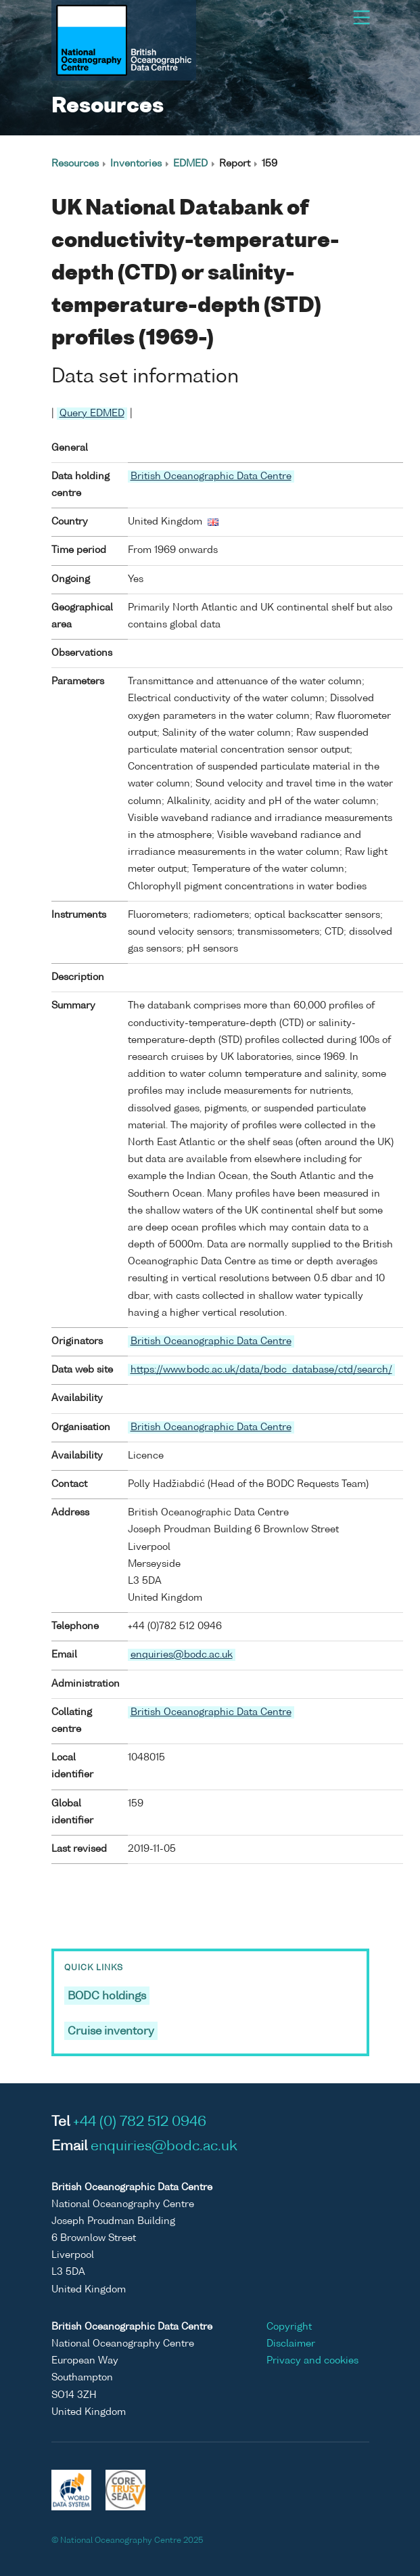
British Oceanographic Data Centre (211, 476)
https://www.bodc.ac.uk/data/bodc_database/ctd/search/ (261, 1370)
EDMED (190, 164)
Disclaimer (290, 2344)
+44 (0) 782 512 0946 (139, 2122)
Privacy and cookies (312, 2361)
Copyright (289, 2327)
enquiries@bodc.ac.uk (182, 1655)
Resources (75, 164)
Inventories (136, 164)
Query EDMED (92, 413)
